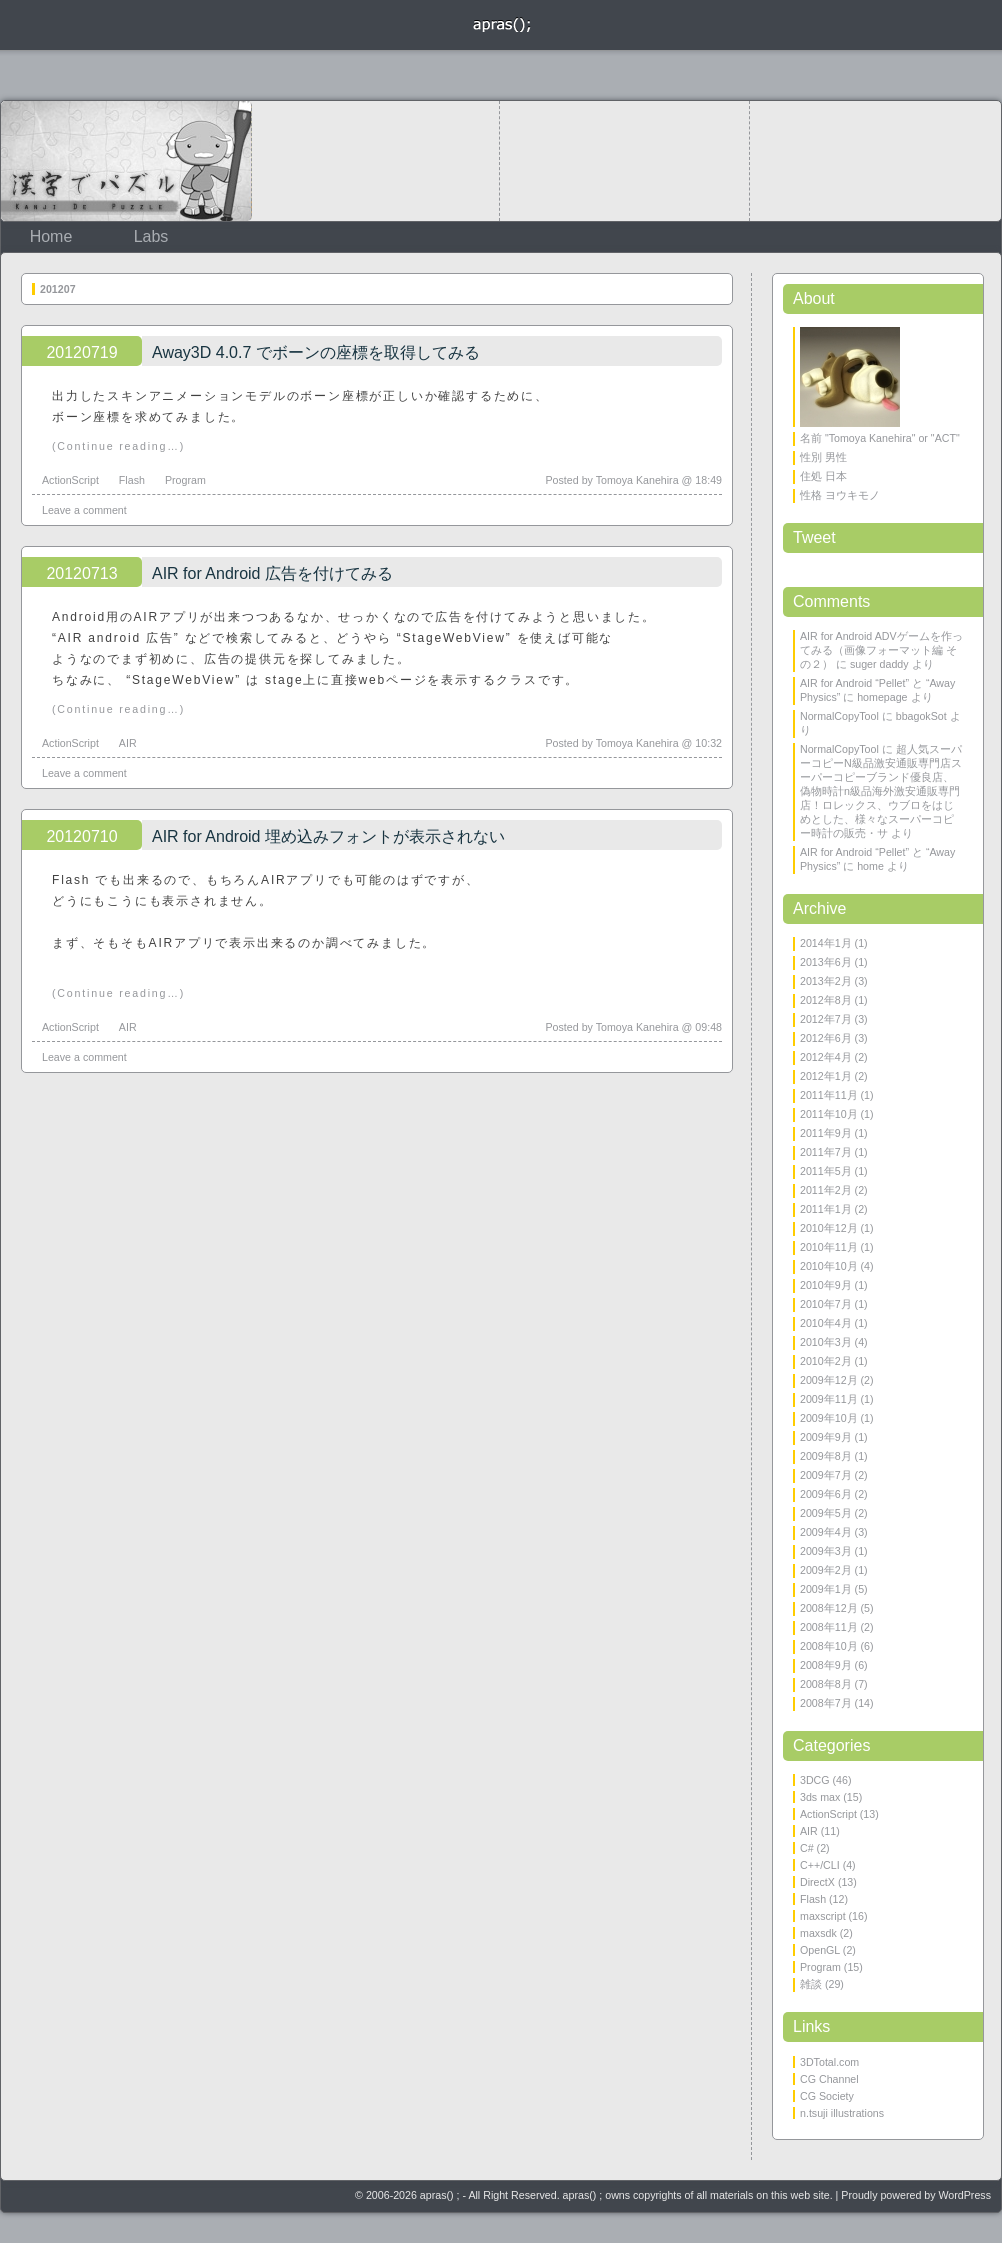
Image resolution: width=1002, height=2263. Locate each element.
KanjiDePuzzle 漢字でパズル (126, 161)
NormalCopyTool (839, 716)
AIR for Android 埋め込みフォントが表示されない (328, 836)
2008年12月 (829, 1608)
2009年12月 (829, 1380)
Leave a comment (84, 510)
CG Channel (829, 2079)
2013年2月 (826, 981)
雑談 (811, 1984)
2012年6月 (826, 1038)
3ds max (820, 1797)
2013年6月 (826, 962)
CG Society (827, 2096)
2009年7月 (826, 1475)
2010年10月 (829, 1266)
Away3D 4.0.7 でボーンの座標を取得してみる (316, 352)
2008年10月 (829, 1646)
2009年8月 (826, 1456)
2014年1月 (826, 943)
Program (185, 480)
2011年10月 (829, 1114)
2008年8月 (826, 1684)
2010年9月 (826, 1285)
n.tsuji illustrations (842, 2113)
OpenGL (820, 1950)
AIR (128, 743)
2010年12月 (829, 1228)
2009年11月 (829, 1399)
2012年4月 (826, 1057)
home (870, 866)
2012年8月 (826, 1000)
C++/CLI (820, 1865)
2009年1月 (826, 1589)
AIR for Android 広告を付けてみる (272, 573)
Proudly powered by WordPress (916, 2195)
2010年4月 (826, 1323)
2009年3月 (826, 1551)
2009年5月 (826, 1513)
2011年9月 (826, 1133)
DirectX (817, 1882)
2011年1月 (826, 1209)
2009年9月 (826, 1437)
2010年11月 (829, 1247)
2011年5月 (826, 1171)
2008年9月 (826, 1665)
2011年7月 (826, 1152)
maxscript (823, 1916)
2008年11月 (829, 1627)
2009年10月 (829, 1418)
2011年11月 (829, 1095)
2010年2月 (826, 1361)
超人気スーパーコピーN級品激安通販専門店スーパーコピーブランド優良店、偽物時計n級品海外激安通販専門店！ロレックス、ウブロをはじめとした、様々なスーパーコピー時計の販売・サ (881, 791)
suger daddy (879, 664)
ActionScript (70, 480)
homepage (882, 697)
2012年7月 (826, 1019)
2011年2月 (826, 1190)
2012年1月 (826, 1076)
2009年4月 (826, 1532)
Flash (132, 480)
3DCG (815, 1780)
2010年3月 (826, 1342)
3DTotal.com (829, 2062)
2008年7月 (826, 1703)
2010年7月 (826, 1304)
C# (807, 1848)
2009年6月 (826, 1494)
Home (51, 236)
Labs (151, 236)
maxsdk (818, 1933)
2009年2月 (826, 1570)
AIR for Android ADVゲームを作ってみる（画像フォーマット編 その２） (881, 650)
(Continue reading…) (118, 446)
